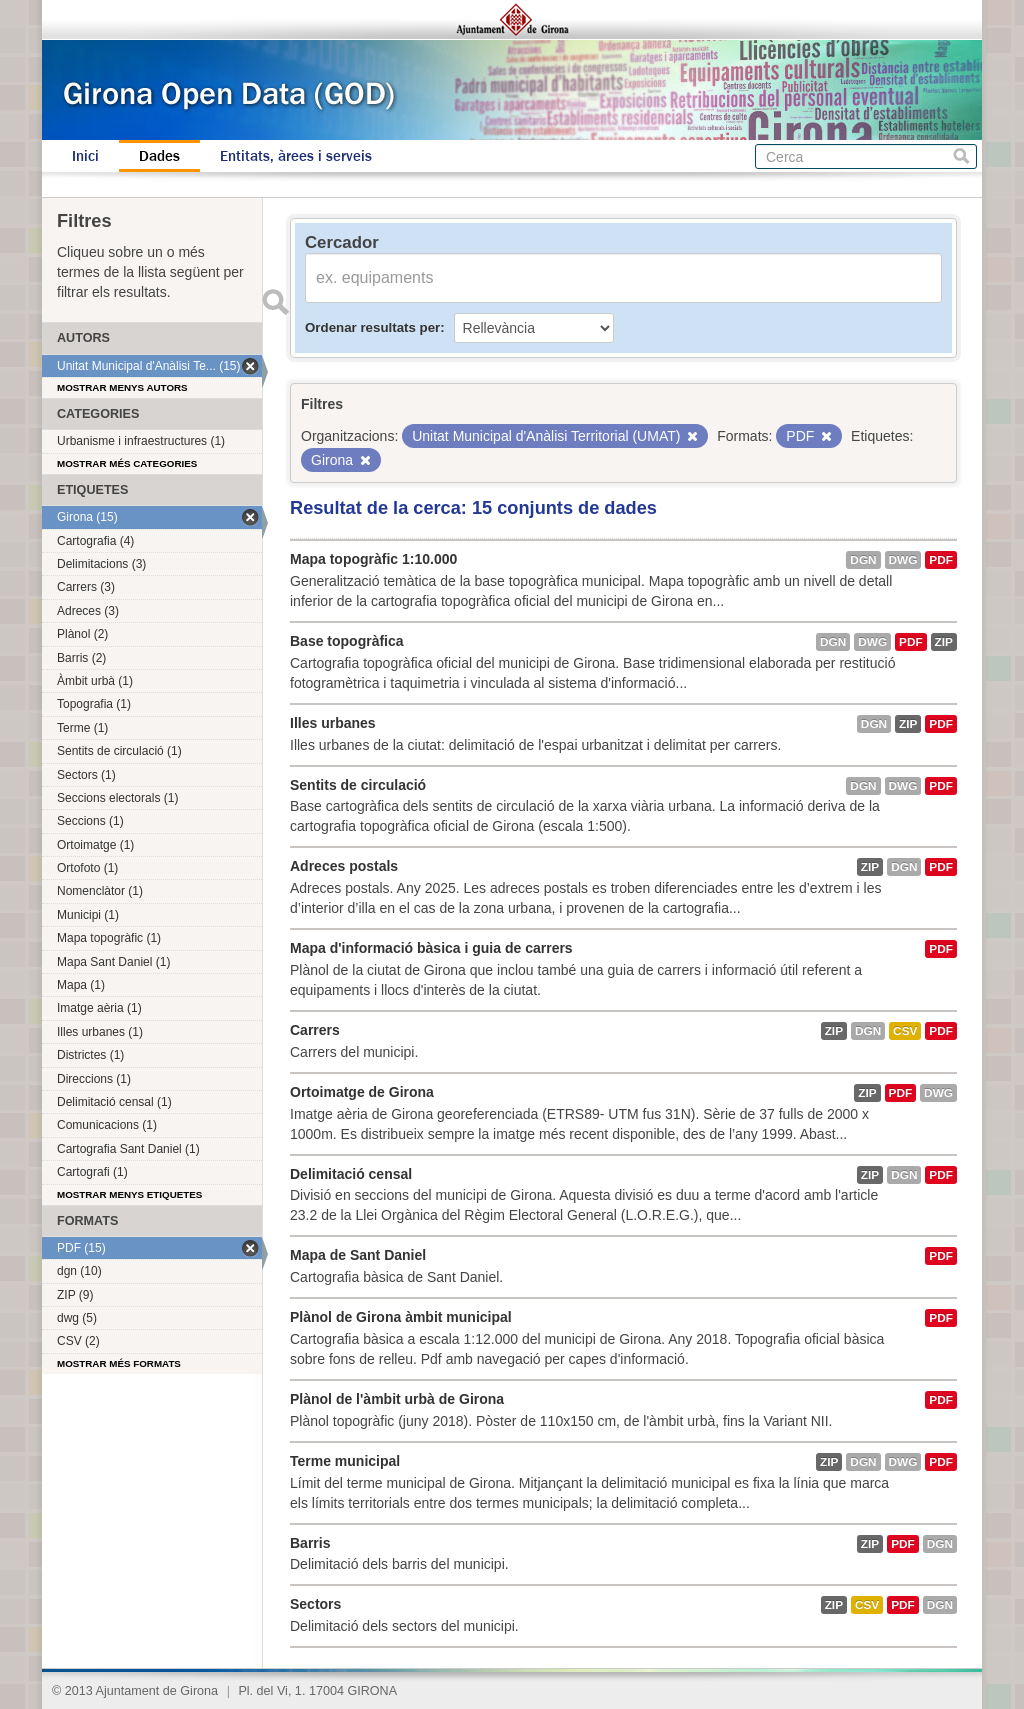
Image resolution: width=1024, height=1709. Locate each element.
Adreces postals (344, 866)
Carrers (315, 1030)
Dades (159, 156)
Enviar (275, 302)
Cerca (961, 156)
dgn (863, 560)
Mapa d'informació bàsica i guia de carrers (431, 948)
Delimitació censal (351, 1174)
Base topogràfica (347, 641)
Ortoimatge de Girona (362, 1092)
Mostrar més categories (127, 463)
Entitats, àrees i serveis (296, 156)
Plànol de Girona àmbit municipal (401, 1317)
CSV (905, 1031)
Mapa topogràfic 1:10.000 (373, 559)
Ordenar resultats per (372, 327)
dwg (903, 560)
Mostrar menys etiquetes (129, 1194)
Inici (85, 156)
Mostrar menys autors (122, 387)
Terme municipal (345, 1461)
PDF (941, 560)
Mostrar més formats (119, 1363)
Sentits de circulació (358, 785)
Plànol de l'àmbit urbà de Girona (397, 1399)
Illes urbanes (333, 723)
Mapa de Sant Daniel (358, 1255)
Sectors (315, 1604)
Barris (310, 1543)
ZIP (944, 642)
